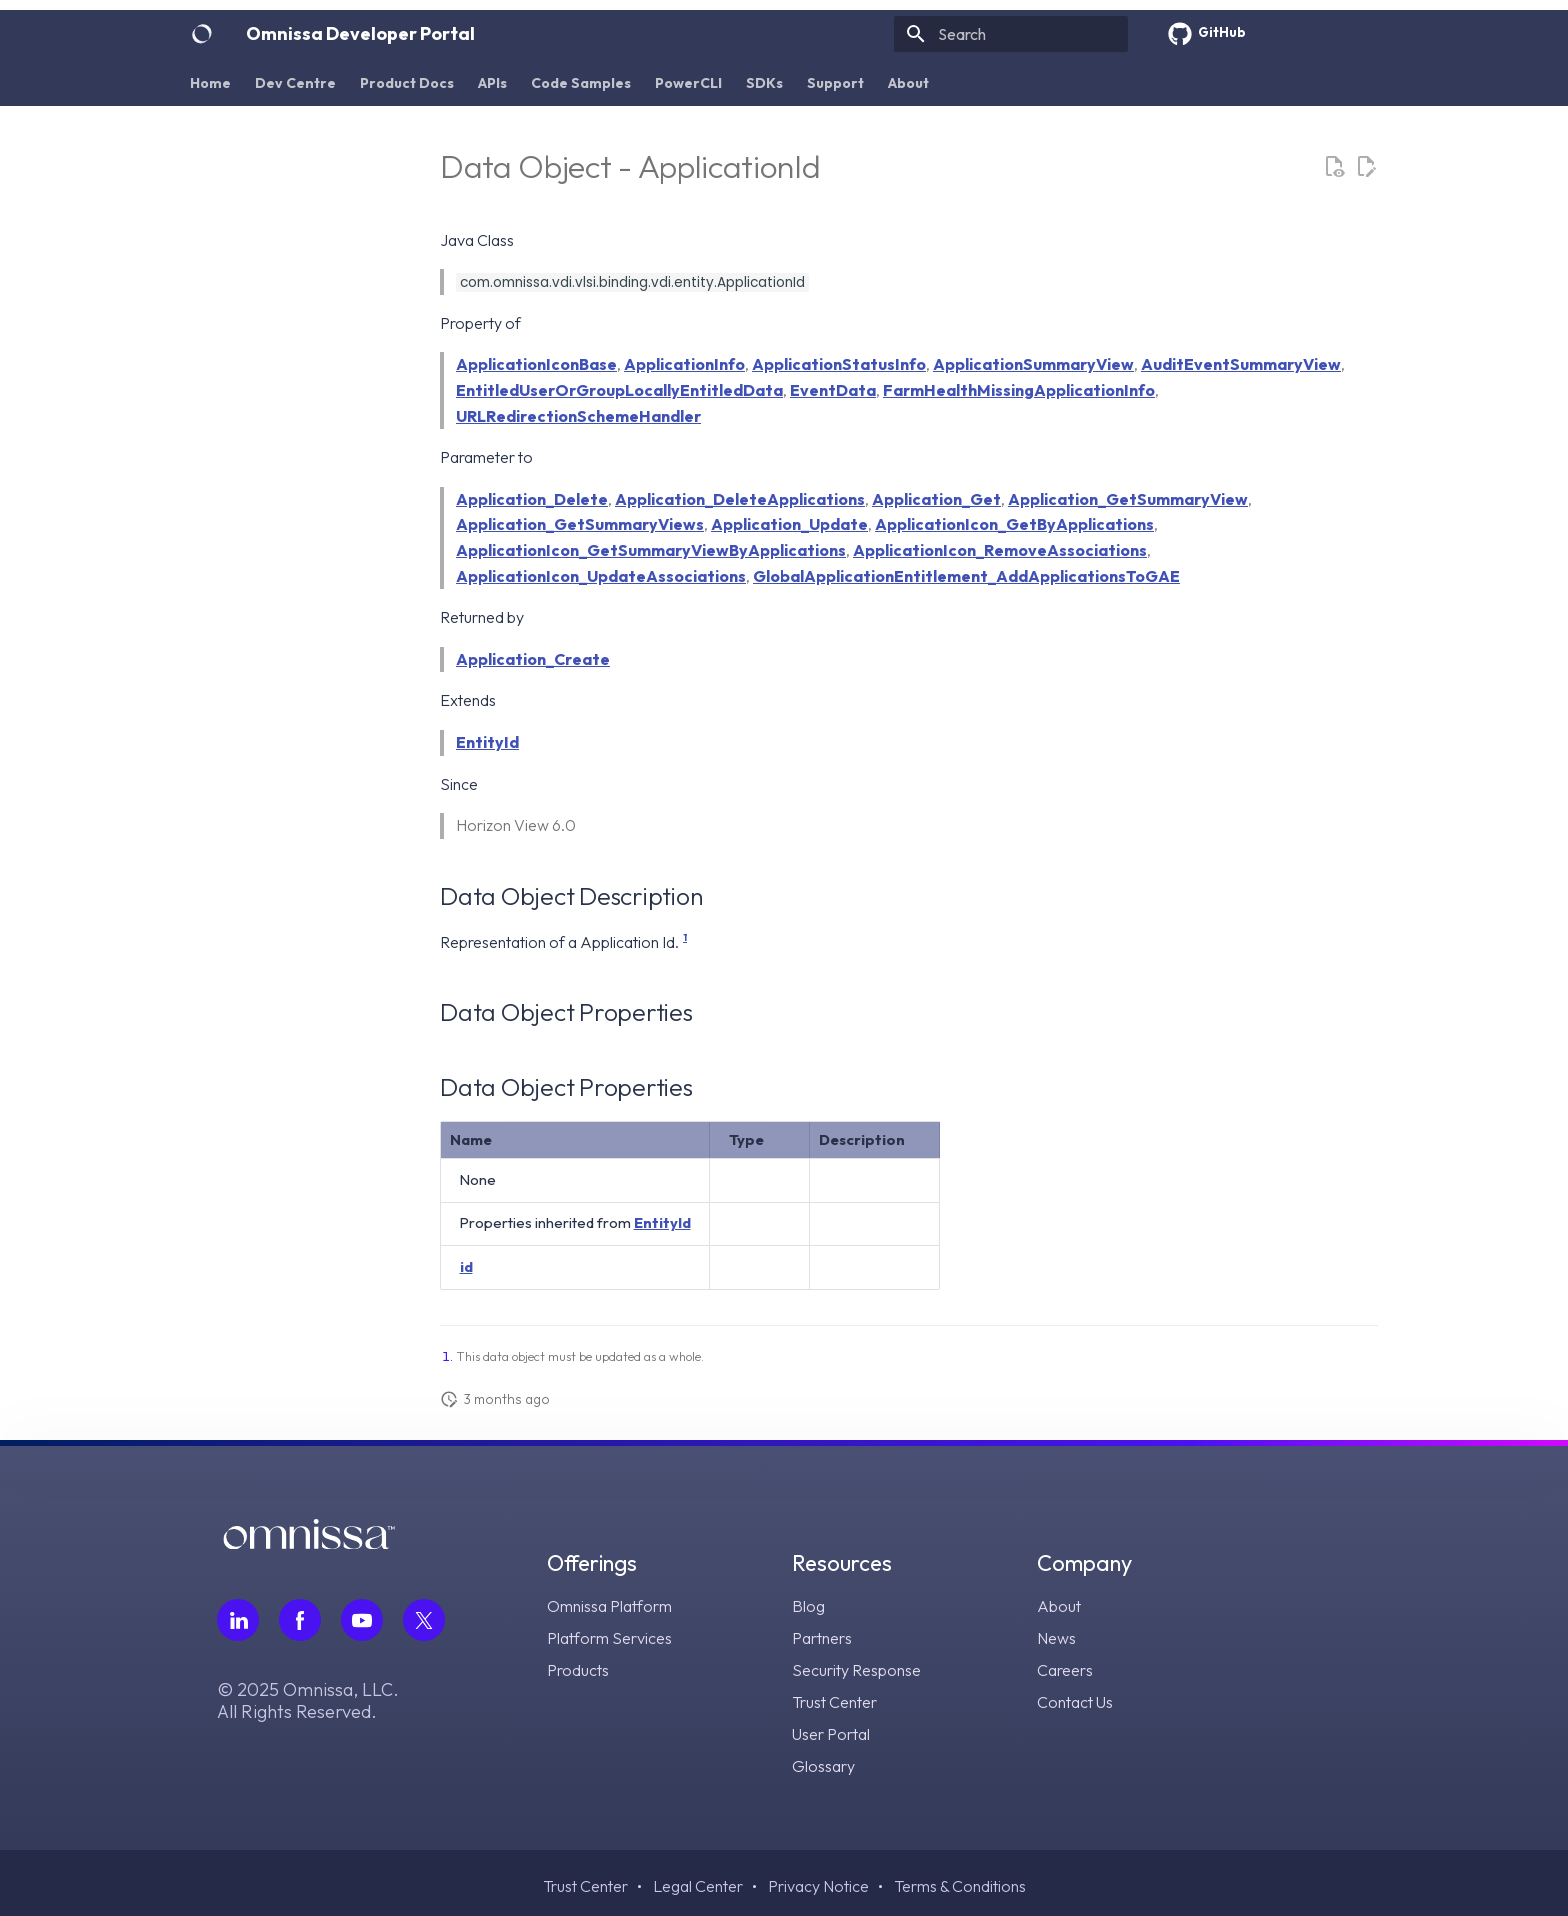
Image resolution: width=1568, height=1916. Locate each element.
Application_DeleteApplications (740, 499)
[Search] (1011, 34)
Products (578, 1670)
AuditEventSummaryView (1241, 364)
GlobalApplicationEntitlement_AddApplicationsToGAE (966, 576)
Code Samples (581, 83)
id (466, 1266)
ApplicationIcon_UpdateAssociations (601, 576)
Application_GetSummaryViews (580, 524)
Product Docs (407, 83)
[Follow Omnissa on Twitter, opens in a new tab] (424, 1620)
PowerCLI (688, 83)
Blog (808, 1606)
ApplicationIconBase (536, 364)
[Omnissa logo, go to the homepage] (309, 1542)
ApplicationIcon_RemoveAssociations (1000, 550)
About (908, 83)
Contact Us (1075, 1702)
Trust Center (834, 1702)
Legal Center (698, 1886)
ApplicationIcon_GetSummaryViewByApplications (651, 550)
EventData (833, 390)
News (1056, 1638)
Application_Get (936, 499)
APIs (492, 83)
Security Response (856, 1670)
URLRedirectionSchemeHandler (578, 416)
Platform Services (609, 1638)
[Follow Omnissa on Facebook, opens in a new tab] (300, 1620)
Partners (822, 1638)
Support (835, 83)
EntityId (487, 742)
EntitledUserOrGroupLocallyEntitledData (619, 390)
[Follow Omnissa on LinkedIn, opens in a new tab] (238, 1620)
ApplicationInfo (684, 364)
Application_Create (533, 659)
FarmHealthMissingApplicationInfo (1019, 390)
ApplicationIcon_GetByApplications (1014, 524)
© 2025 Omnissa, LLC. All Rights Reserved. (308, 1701)
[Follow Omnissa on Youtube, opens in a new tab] (362, 1620)
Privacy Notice (818, 1886)
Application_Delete (532, 499)
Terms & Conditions (960, 1886)
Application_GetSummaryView (1128, 499)
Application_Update (789, 524)
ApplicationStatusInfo (839, 364)
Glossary (823, 1766)
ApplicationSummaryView (1033, 364)
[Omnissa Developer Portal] (202, 34)
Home (210, 83)
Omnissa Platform (609, 1606)
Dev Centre (295, 83)
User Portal (831, 1734)
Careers (1065, 1670)
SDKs (764, 83)
